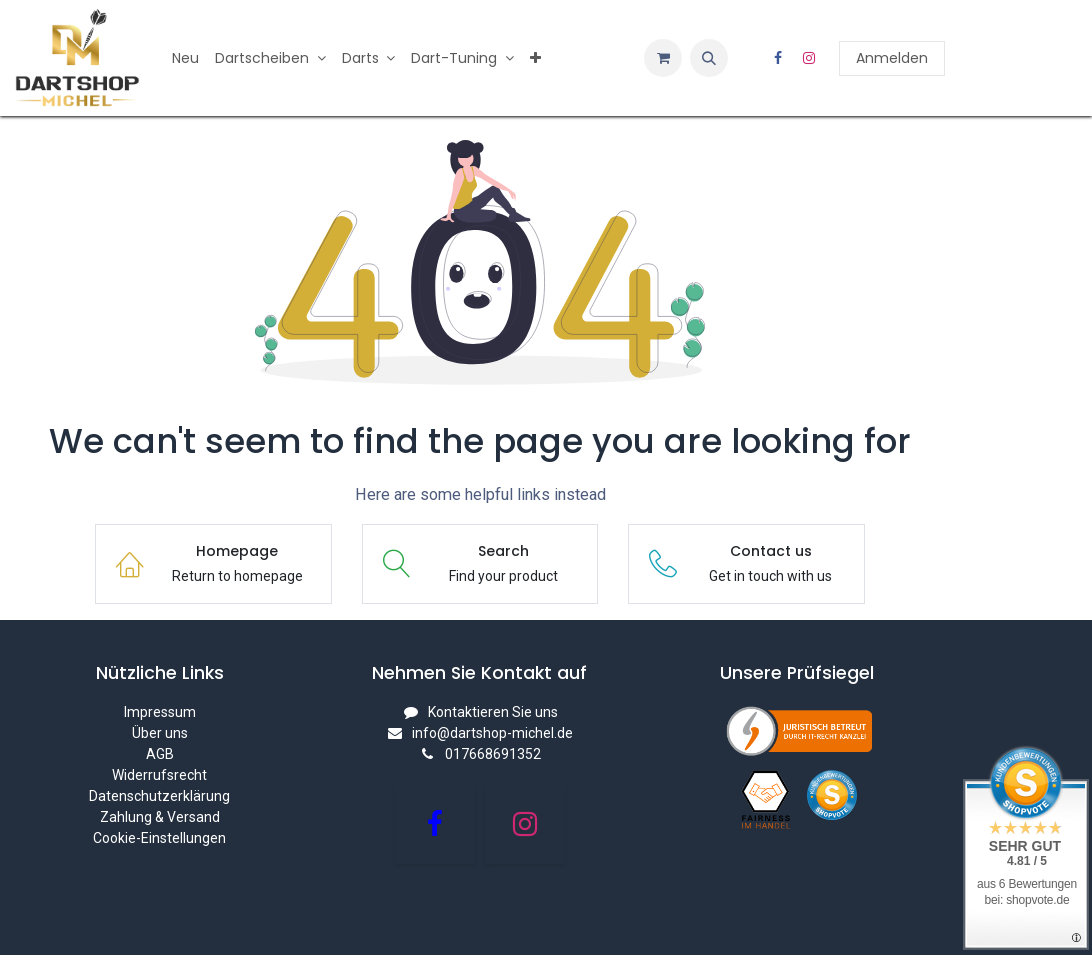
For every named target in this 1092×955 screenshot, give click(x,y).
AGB (160, 754)
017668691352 (493, 754)
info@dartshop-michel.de (492, 733)
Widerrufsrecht (159, 775)
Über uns (160, 733)
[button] (709, 58)
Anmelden (892, 58)
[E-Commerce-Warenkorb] (663, 58)
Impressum (160, 712)
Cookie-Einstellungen (159, 838)
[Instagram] (809, 58)
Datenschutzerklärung (159, 796)
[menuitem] (185, 58)
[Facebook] (778, 58)
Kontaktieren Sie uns (493, 712)
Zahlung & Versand (160, 817)
